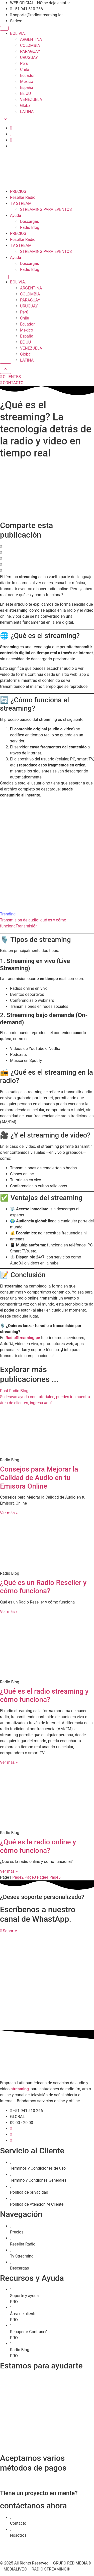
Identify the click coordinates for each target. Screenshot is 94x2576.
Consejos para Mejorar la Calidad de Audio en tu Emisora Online (39, 1477)
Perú (24, 63)
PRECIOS (18, 191)
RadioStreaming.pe (23, 1337)
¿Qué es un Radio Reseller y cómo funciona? (43, 1586)
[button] (47, 547)
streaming (20, 2088)
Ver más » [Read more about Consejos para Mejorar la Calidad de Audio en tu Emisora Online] (9, 1513)
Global (26, 105)
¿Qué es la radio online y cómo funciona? (38, 1846)
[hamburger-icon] (4, 28)
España (26, 87)
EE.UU (25, 93)
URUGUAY (29, 57)
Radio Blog (29, 227)
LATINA (27, 111)
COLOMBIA (30, 45)
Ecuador (27, 75)
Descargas (29, 221)
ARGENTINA (31, 39)
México (26, 81)
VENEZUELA (31, 99)
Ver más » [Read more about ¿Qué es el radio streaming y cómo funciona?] (9, 1762)
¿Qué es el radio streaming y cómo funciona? (44, 1695)
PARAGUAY (30, 51)
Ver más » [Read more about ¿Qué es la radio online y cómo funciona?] (9, 1871)
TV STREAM (21, 203)
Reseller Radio (22, 197)
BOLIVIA (18, 33)
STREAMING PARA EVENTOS (46, 209)
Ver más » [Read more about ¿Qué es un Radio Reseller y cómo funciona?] (9, 1611)
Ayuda (15, 215)
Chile (24, 69)
